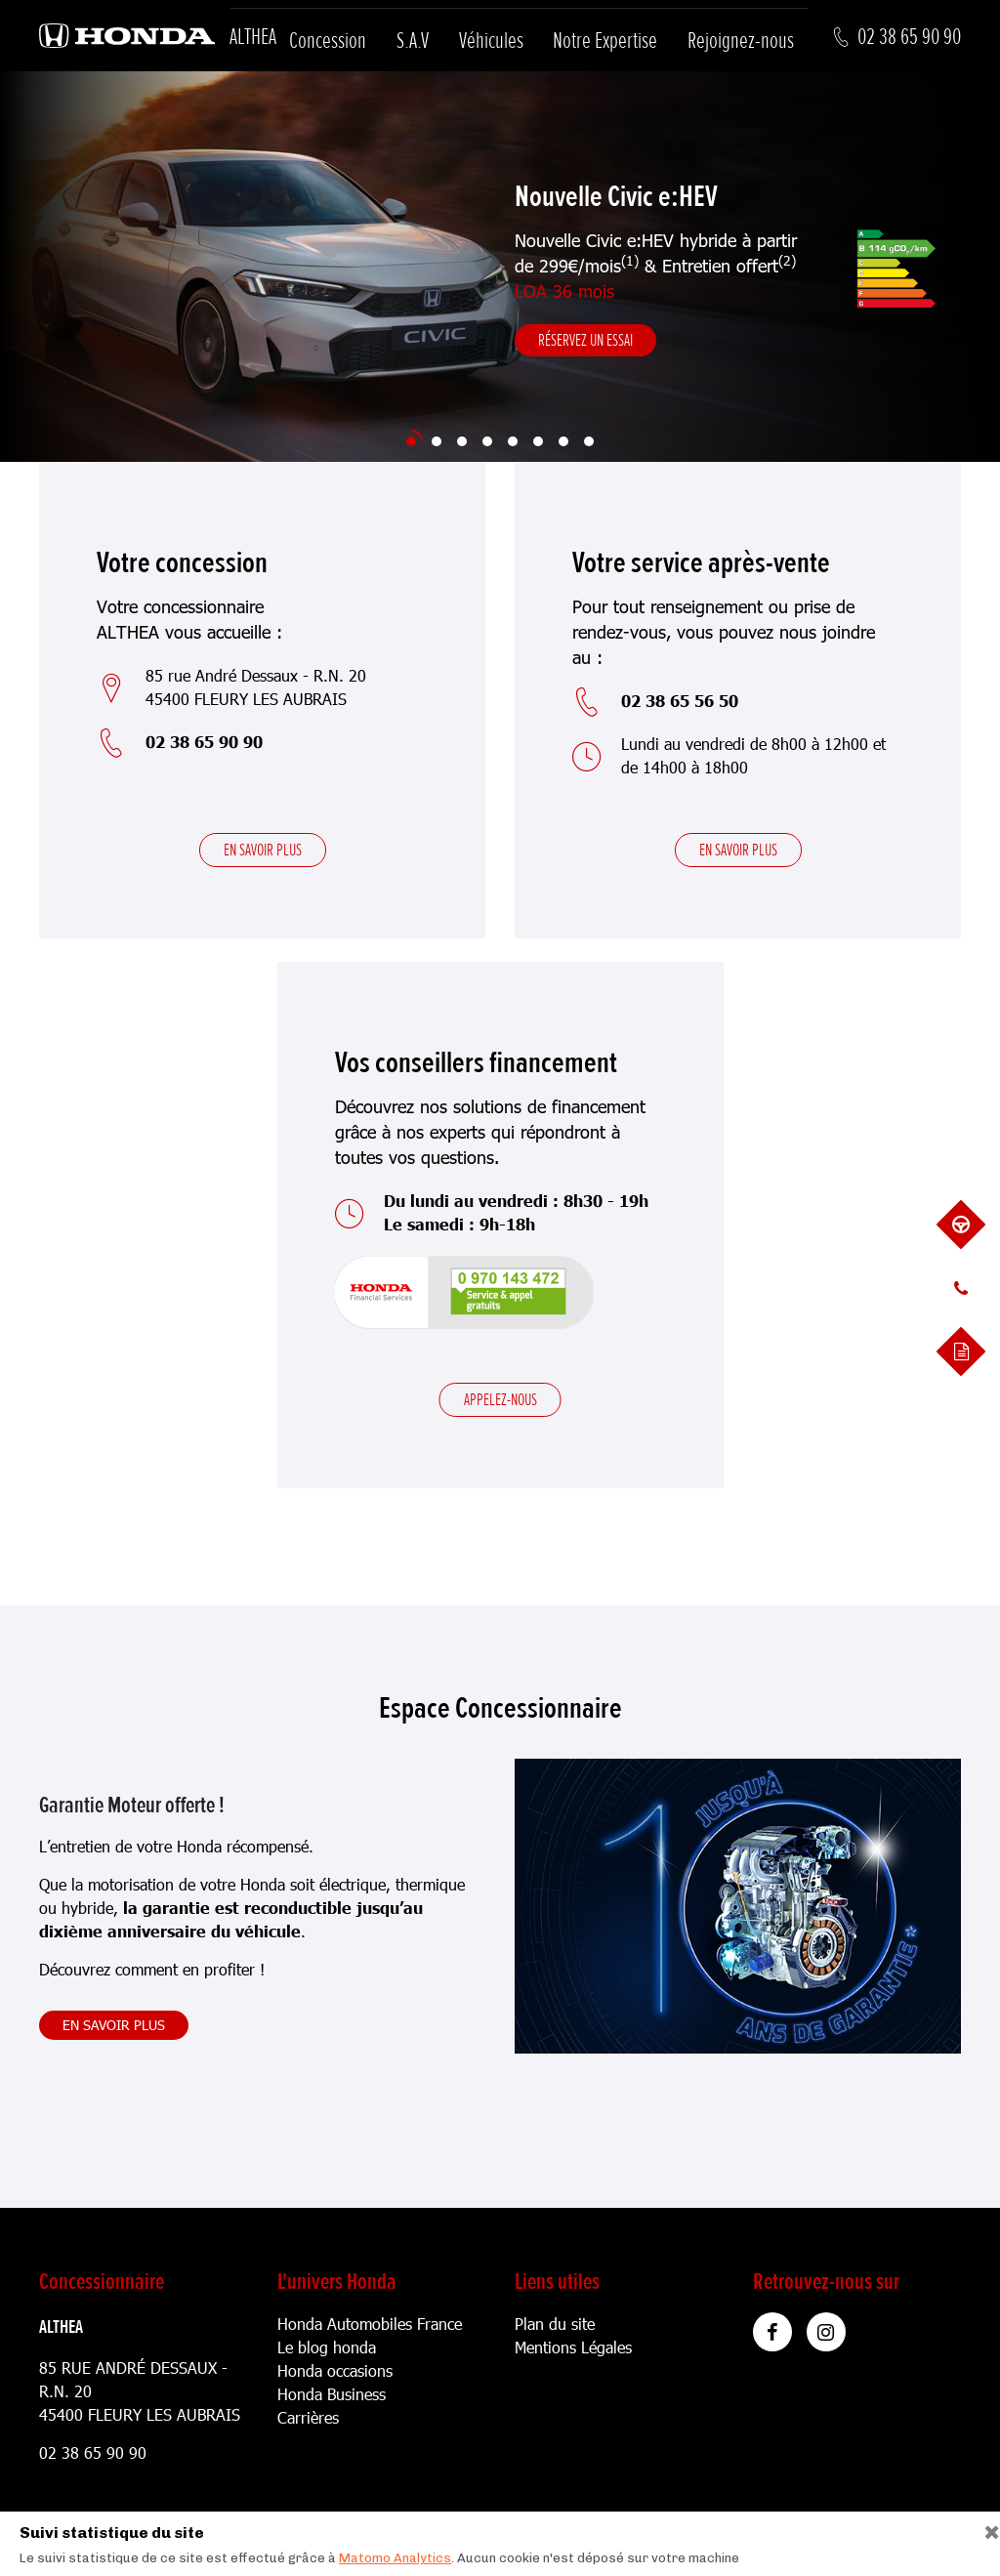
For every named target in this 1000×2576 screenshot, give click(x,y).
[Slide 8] (589, 441)
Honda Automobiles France (369, 2323)
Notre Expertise (605, 40)
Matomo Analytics (395, 2558)
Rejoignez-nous (741, 40)
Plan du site (555, 2323)
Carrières (308, 2417)
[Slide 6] (538, 441)
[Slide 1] (411, 441)
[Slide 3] (462, 441)
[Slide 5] (513, 441)
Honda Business (331, 2394)
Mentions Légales (573, 2347)
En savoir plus (263, 849)
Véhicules (491, 40)
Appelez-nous (500, 1399)
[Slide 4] (487, 441)
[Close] (985, 2528)
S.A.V (412, 40)
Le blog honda (326, 2347)
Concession (327, 40)
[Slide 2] (436, 441)
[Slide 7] (563, 441)
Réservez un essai (585, 340)
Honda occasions (335, 2370)
